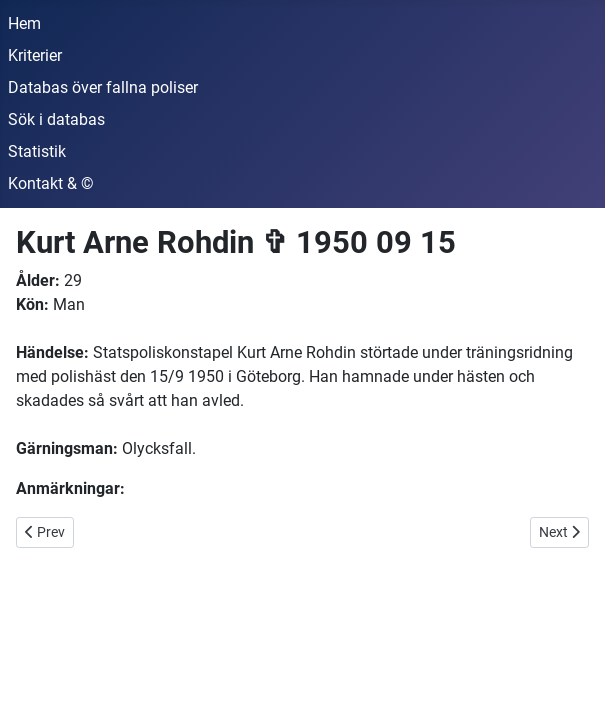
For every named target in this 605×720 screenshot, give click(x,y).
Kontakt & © (51, 183)
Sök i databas (56, 119)
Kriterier (35, 55)
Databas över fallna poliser (103, 87)
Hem (24, 23)
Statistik (37, 151)
